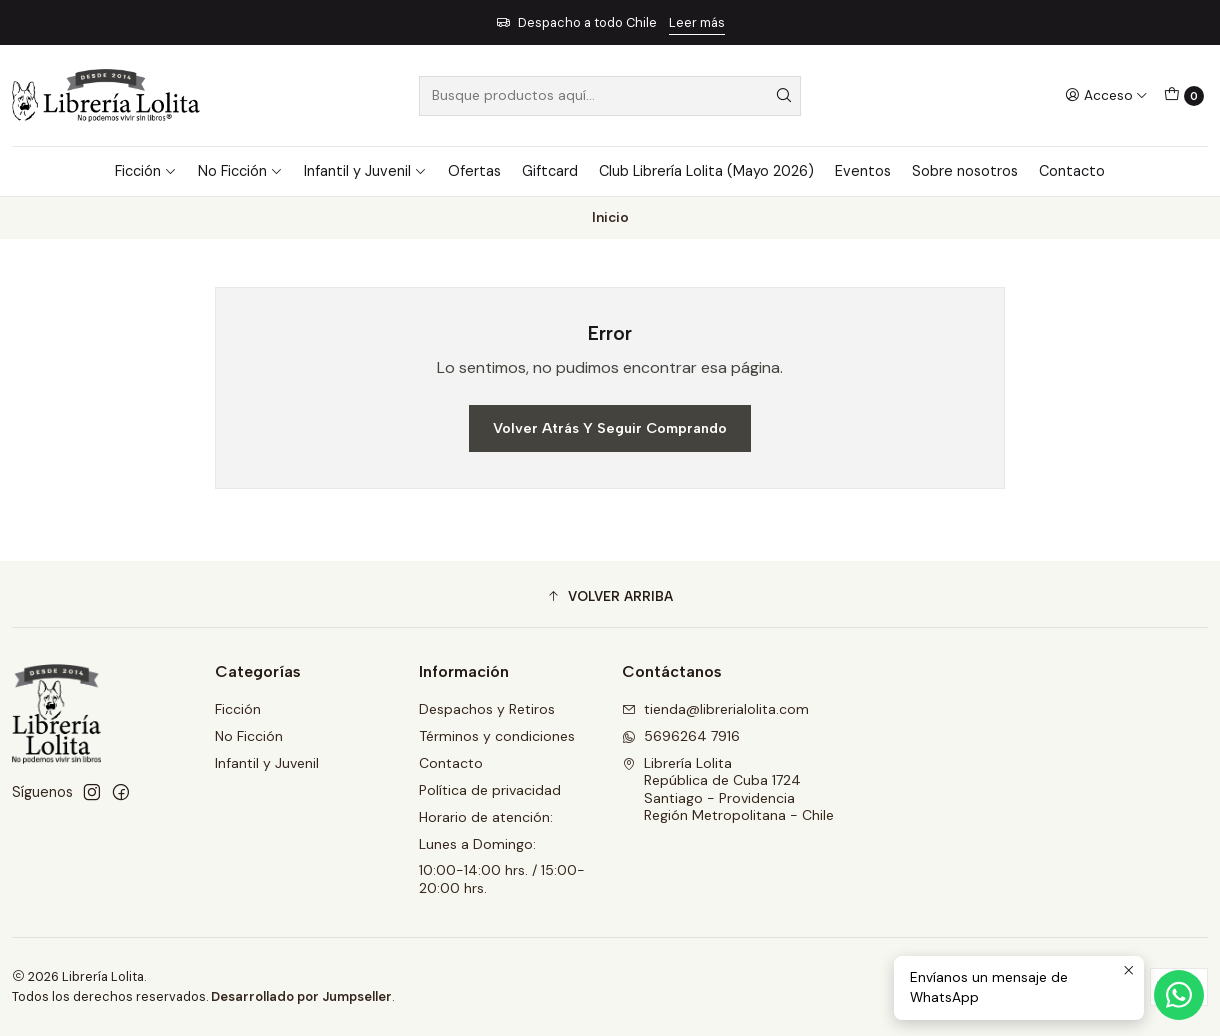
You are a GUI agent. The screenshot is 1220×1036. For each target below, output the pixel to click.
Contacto (1072, 171)
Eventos (863, 171)
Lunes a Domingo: (477, 844)
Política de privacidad (490, 790)
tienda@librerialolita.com (715, 709)
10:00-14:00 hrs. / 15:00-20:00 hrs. (502, 879)
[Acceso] (1106, 95)
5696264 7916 (681, 736)
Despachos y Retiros (487, 709)
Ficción (146, 171)
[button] (610, 597)
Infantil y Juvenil (365, 171)
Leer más (697, 22)
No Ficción (240, 171)
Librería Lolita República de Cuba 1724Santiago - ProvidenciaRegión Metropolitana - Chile (728, 789)
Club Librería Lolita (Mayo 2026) (706, 171)
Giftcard (550, 171)
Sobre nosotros (965, 171)
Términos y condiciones (497, 736)
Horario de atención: (486, 817)
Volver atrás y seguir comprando (610, 428)
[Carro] (1184, 96)
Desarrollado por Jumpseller (301, 996)
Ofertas (474, 171)
